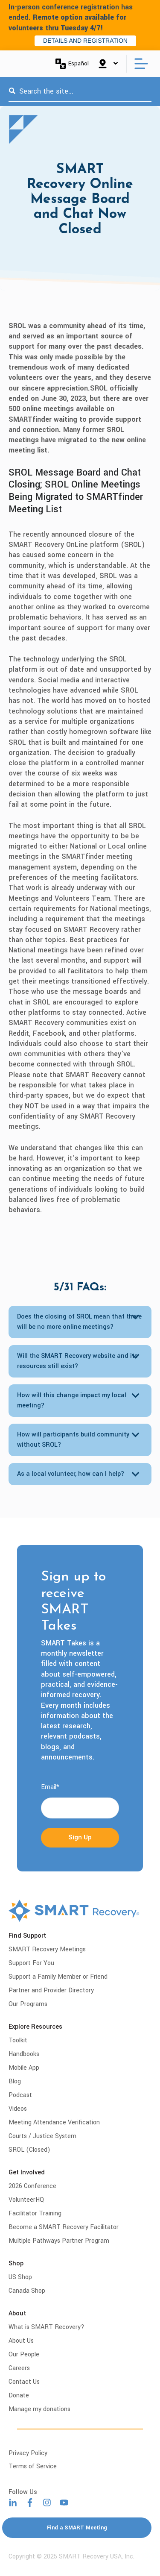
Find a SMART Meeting (77, 2528)
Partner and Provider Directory (51, 1990)
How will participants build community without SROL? (73, 1439)
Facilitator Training (35, 2213)
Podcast (20, 2095)
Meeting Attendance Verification (54, 2122)
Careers (19, 2368)
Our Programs (28, 2004)
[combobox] (80, 91)
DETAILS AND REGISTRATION (85, 40)
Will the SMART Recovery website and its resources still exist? (77, 1361)
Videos (18, 2108)
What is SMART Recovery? (46, 2327)
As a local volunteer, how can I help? (70, 1473)
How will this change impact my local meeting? (71, 1400)
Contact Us (24, 2381)
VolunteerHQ (26, 2199)
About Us (21, 2340)
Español (72, 64)
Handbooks (24, 2054)
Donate (19, 2395)
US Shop (20, 2277)
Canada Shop (27, 2290)
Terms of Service (33, 2466)
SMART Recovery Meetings (47, 1949)
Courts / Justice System (42, 2136)
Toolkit (18, 2040)
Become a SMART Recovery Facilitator (64, 2227)
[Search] (12, 91)
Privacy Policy (28, 2453)
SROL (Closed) (29, 2149)
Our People (24, 2354)
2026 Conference (32, 2186)
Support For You (31, 1963)
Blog (15, 2081)
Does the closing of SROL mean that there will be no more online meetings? (79, 1321)
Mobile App (24, 2067)
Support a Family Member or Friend (58, 1976)
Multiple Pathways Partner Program (59, 2240)
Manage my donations (39, 2409)
